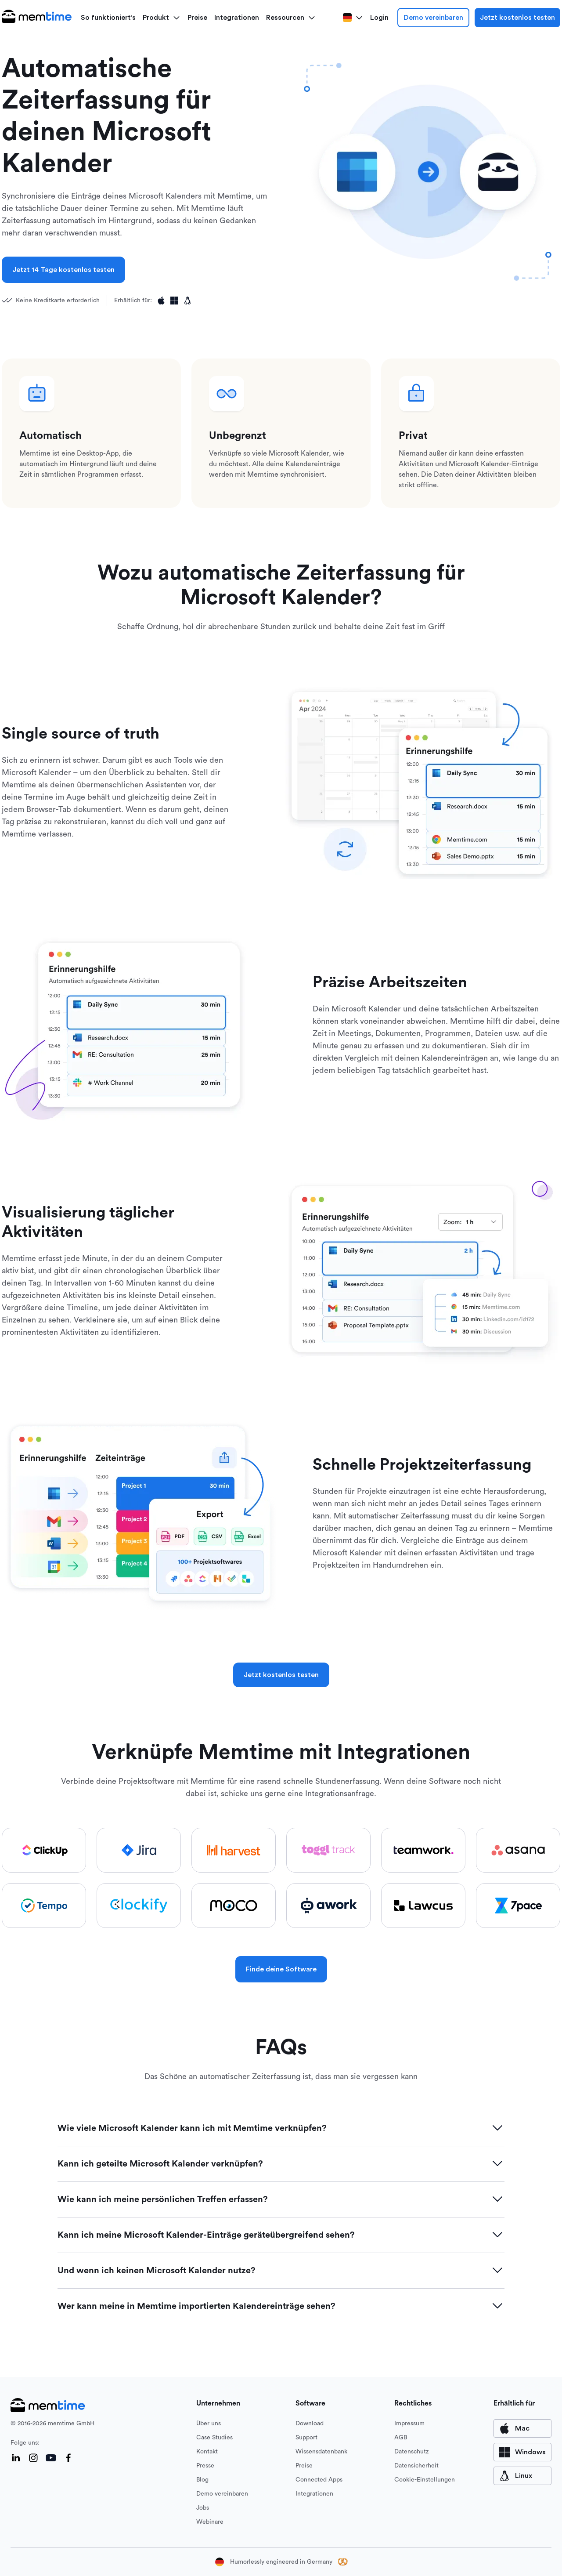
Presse (205, 2466)
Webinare (209, 2522)
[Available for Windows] (174, 300)
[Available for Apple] (161, 300)
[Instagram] (33, 2458)
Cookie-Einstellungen (424, 2480)
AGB (400, 2438)
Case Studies (214, 2438)
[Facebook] (68, 2458)
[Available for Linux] (187, 300)
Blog (202, 2480)
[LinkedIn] (16, 2458)
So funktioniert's (108, 17)
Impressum (409, 2423)
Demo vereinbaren (433, 17)
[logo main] (37, 17)
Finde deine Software (281, 1969)
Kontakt (207, 2452)
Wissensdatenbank (321, 2452)
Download (309, 2423)
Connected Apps (318, 2480)
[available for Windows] (522, 2452)
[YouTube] (51, 2458)
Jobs (202, 2508)
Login (379, 17)
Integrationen (236, 17)
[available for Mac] (522, 2428)
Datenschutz (411, 2452)
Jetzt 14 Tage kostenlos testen (63, 269)
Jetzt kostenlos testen (517, 17)
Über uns (208, 2423)
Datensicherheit (416, 2466)
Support (306, 2438)
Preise (197, 17)
